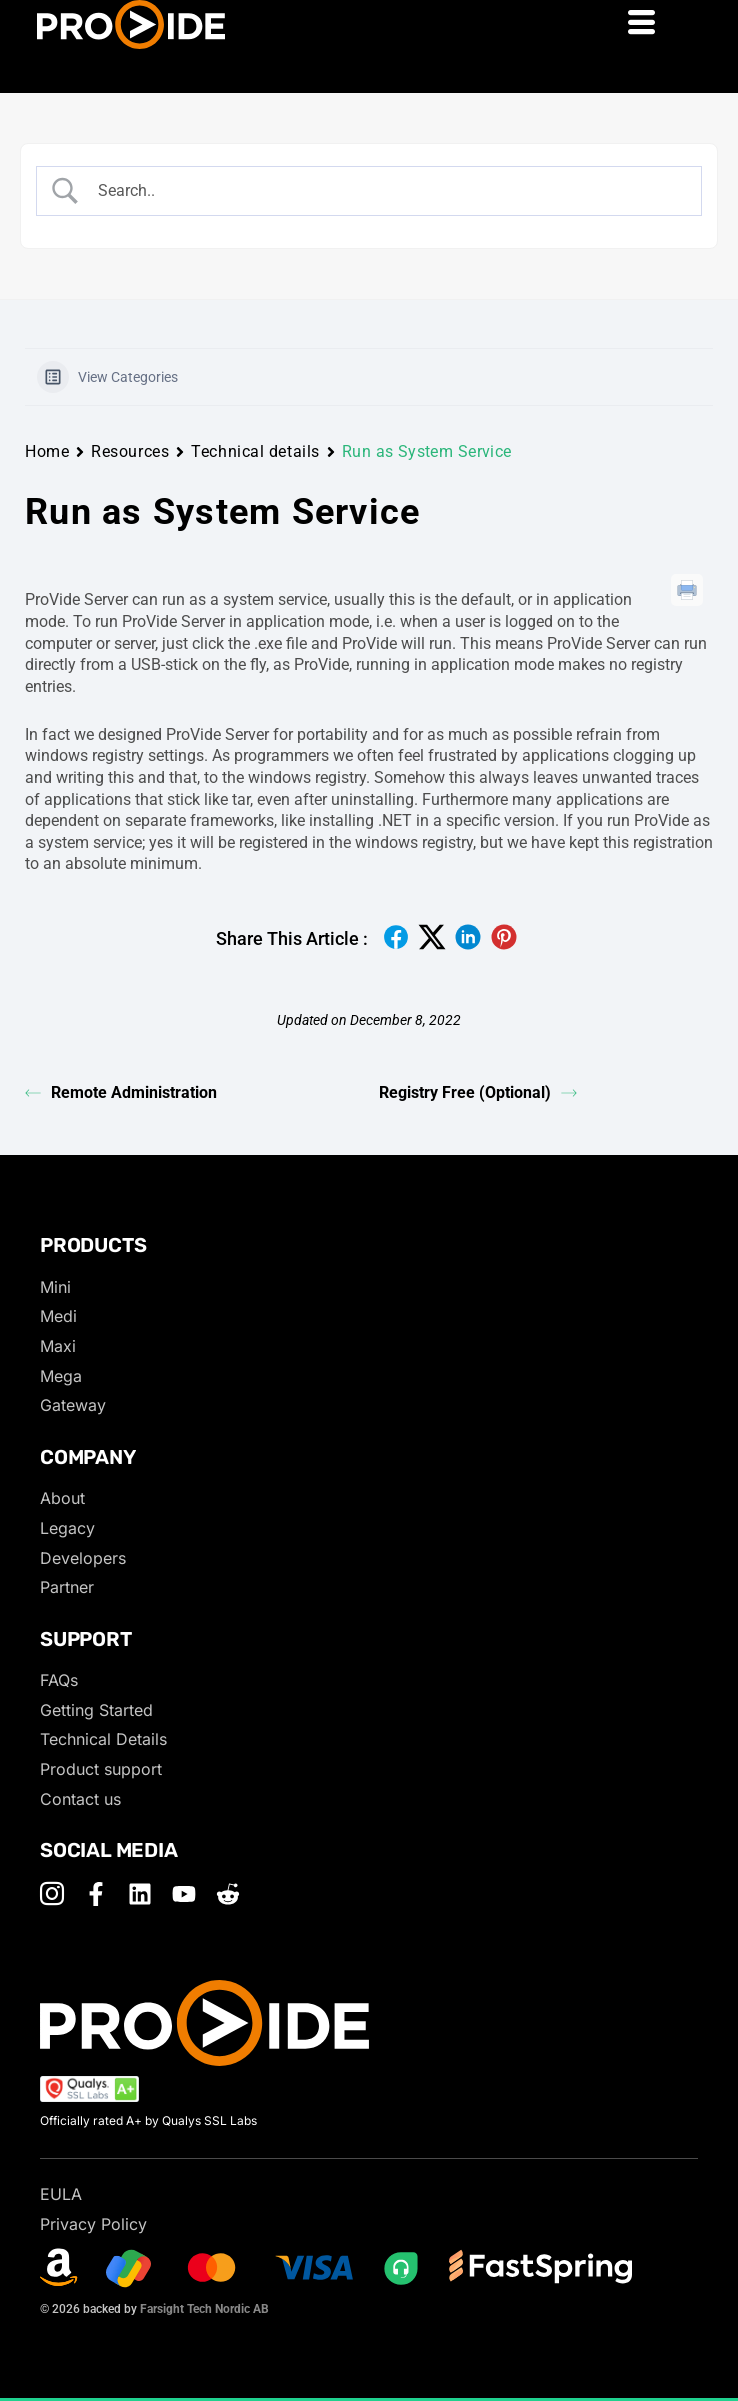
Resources (130, 451)
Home (47, 451)
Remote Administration (121, 1092)
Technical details (255, 451)
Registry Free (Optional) (478, 1092)
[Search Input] (387, 191)
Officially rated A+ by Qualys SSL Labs (148, 2120)
